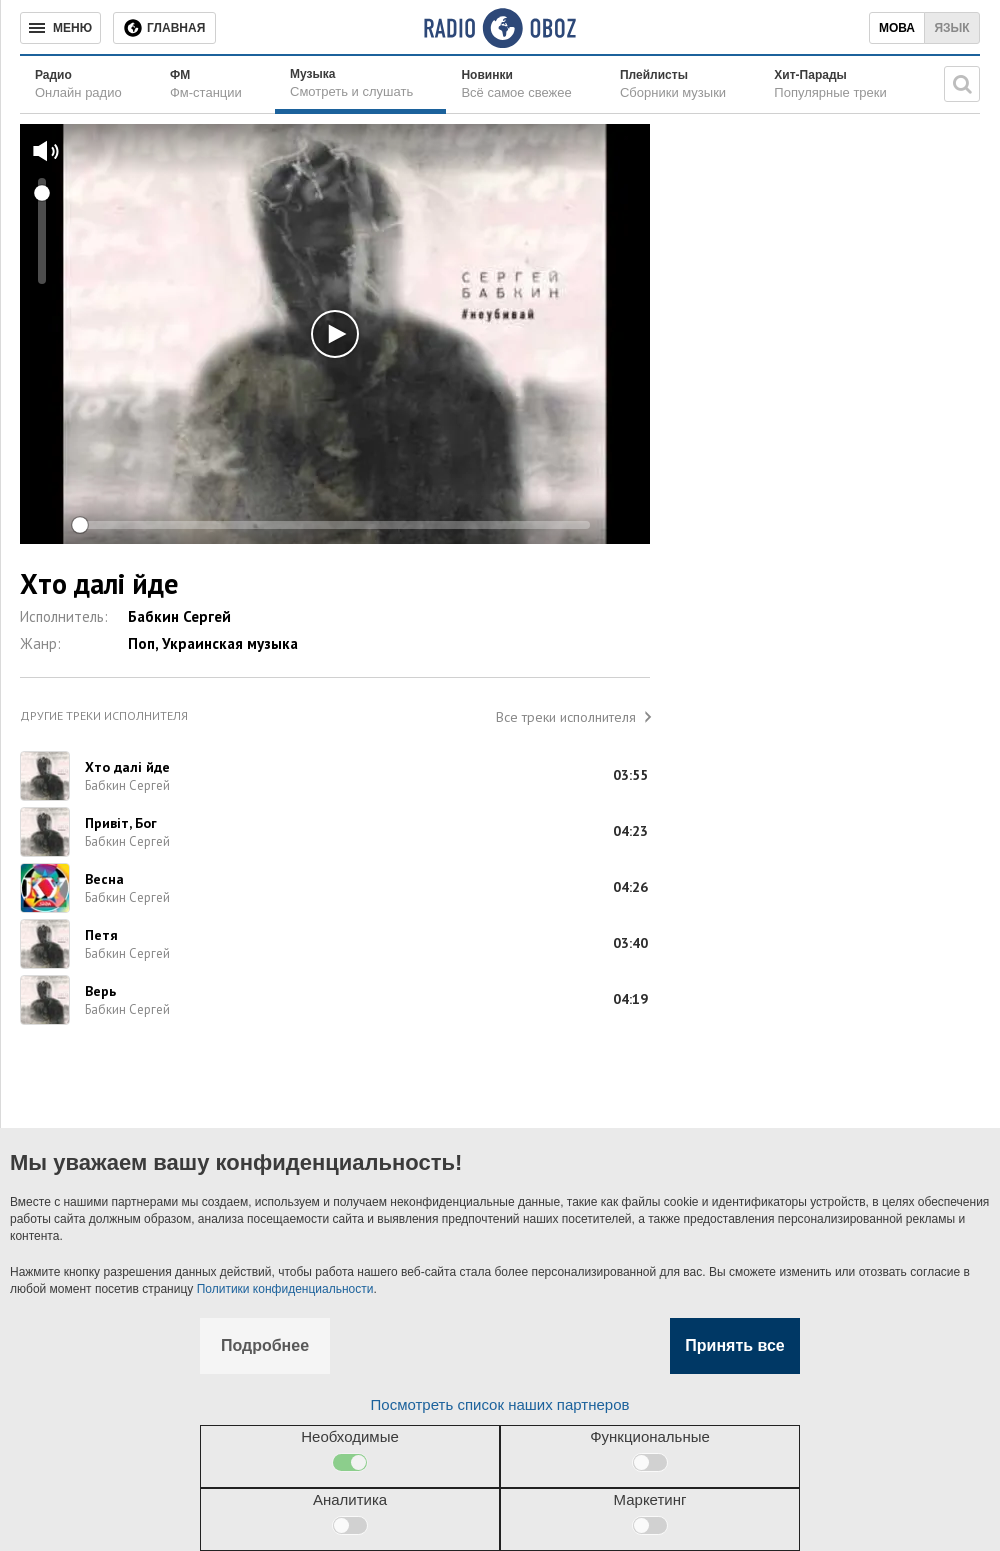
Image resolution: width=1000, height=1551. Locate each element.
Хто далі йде (127, 767)
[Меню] (60, 28)
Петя (101, 935)
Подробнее (265, 1345)
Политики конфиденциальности (285, 1289)
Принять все (734, 1345)
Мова (897, 28)
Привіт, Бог (121, 823)
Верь (100, 991)
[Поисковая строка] (962, 84)
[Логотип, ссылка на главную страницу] (499, 28)
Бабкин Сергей (179, 616)
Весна (104, 879)
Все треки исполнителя (566, 717)
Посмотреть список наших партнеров (500, 1404)
